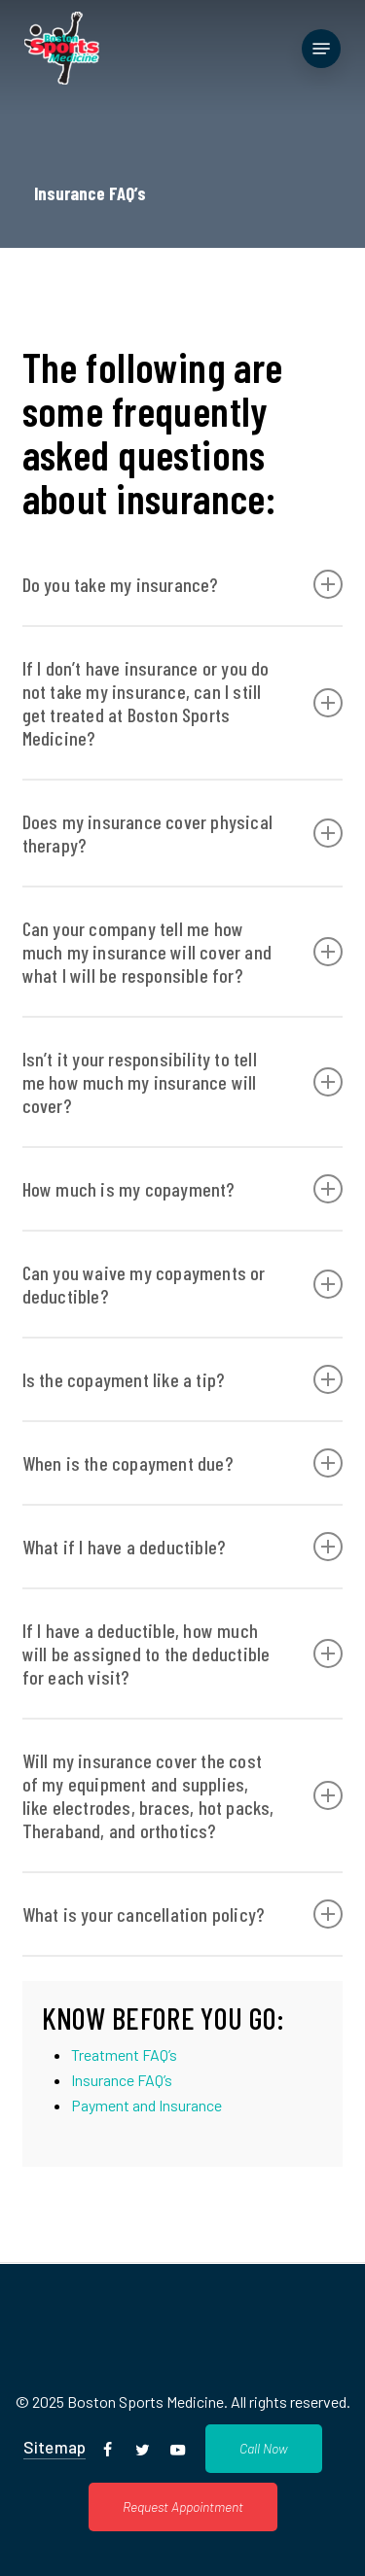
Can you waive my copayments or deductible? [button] (183, 1284)
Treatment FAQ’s (124, 2054)
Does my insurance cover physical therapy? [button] (183, 833)
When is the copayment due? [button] (183, 1463)
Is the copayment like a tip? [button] (183, 1379)
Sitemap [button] (54, 2446)
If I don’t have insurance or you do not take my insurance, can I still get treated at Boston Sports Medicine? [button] (183, 702)
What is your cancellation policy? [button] (183, 1914)
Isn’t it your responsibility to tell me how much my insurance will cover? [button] (183, 1082)
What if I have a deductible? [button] (183, 1546)
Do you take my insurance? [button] (183, 584)
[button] (321, 48)
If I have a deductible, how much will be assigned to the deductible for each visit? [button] (183, 1653)
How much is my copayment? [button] (183, 1188)
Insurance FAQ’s (121, 2080)
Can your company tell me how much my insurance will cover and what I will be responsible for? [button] (183, 952)
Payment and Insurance (146, 2105)
